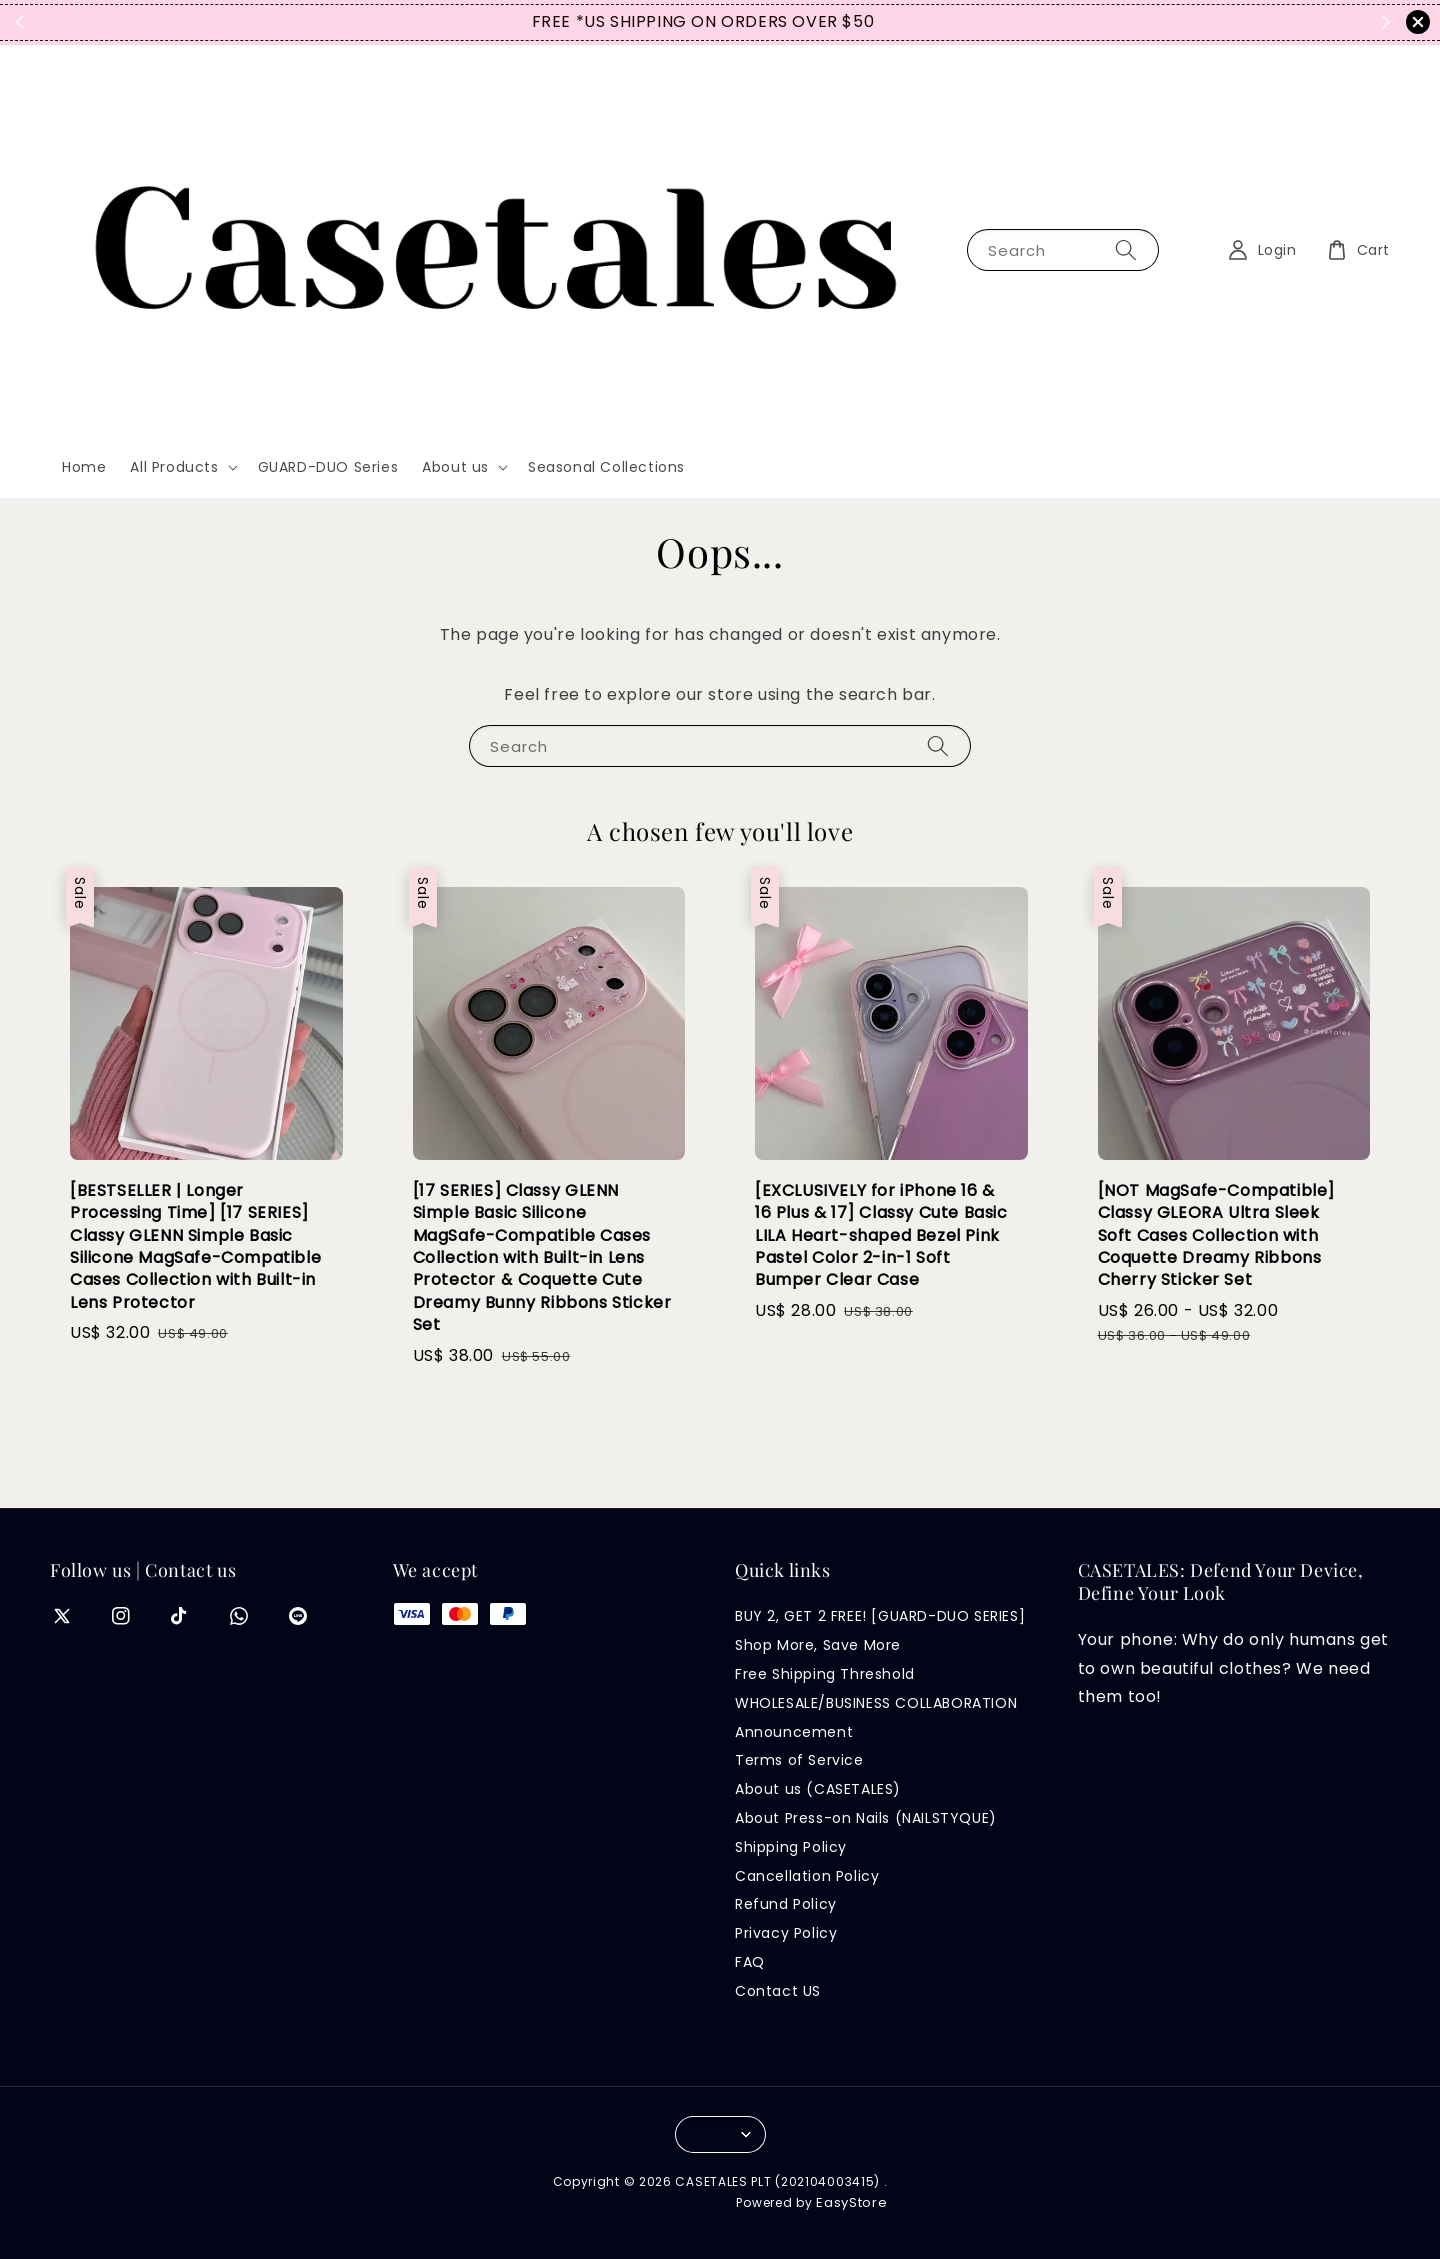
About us (455, 467)
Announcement (794, 1732)
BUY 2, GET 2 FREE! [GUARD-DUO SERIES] (880, 1616)
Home (84, 467)
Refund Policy (786, 1904)
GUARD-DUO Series (328, 467)
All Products (174, 467)
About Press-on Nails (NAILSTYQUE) (866, 1818)
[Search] (1126, 249)
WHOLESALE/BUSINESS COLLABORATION (876, 1703)
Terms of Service (799, 1760)
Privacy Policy (786, 1933)
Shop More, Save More (818, 1645)
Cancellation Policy (807, 1876)
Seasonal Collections (606, 467)
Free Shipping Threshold (825, 1674)
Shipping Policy (791, 1847)
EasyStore (851, 2202)
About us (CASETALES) (818, 1789)
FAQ (750, 1962)
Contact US (778, 1991)
